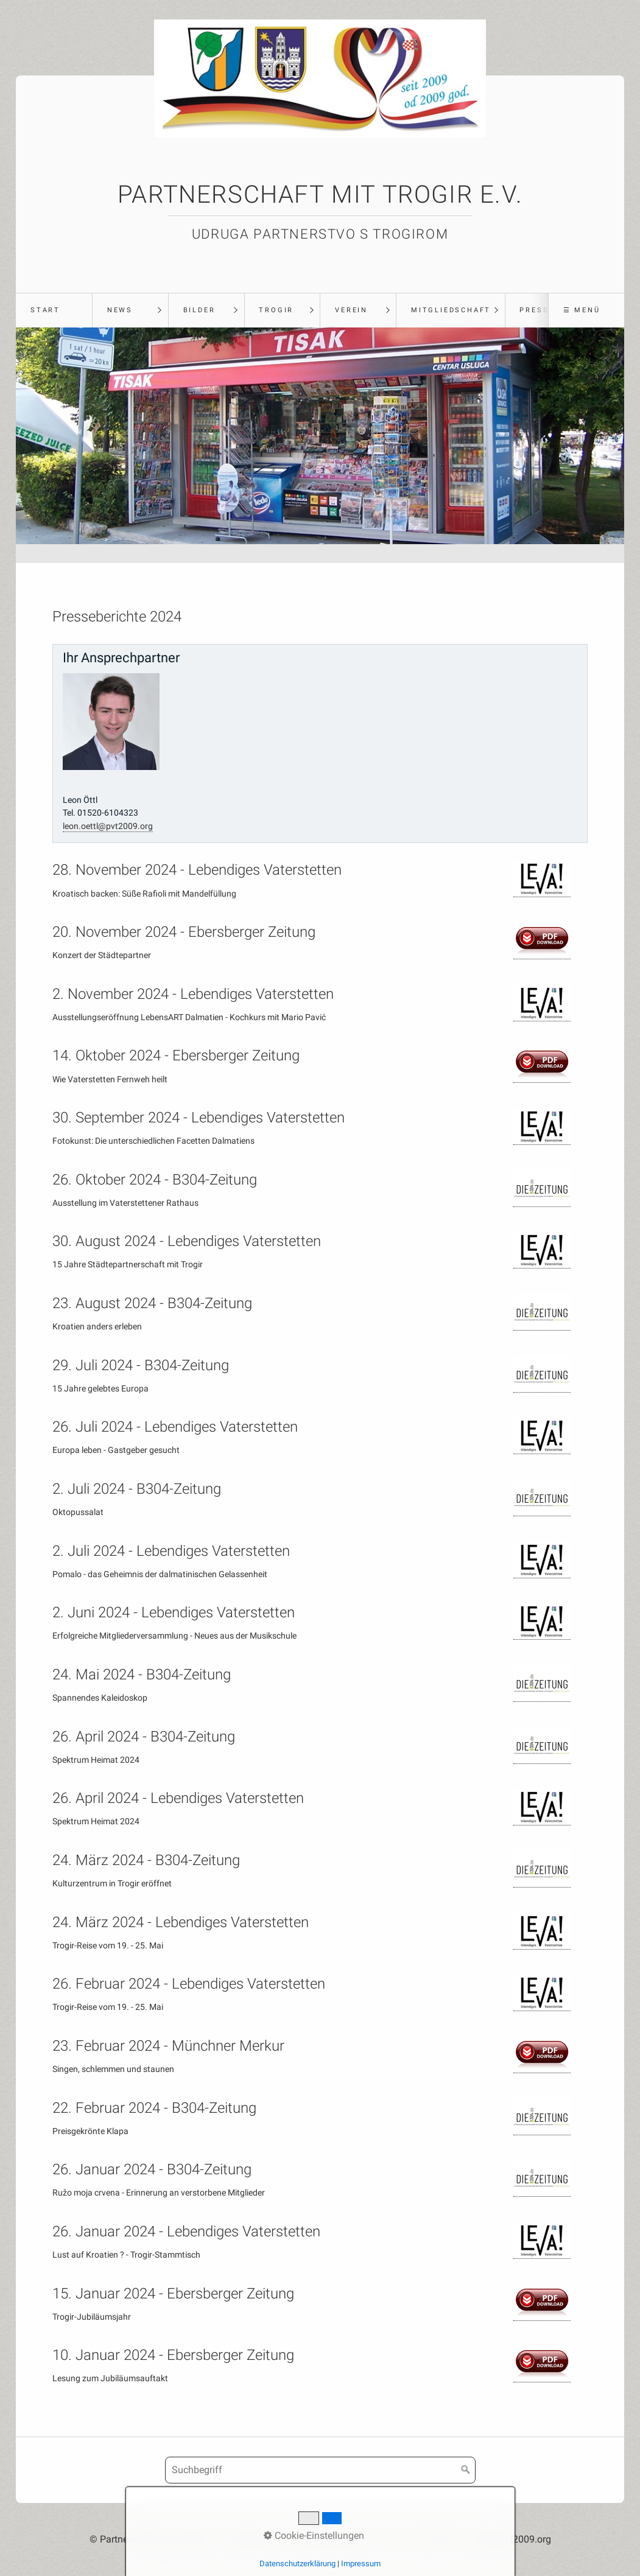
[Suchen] (466, 2470)
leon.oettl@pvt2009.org (108, 826)
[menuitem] (54, 310)
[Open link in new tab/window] (542, 878)
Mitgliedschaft (451, 310)
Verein (351, 310)
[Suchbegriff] (320, 2470)
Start (45, 310)
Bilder (199, 310)
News (120, 310)
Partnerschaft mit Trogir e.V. (320, 194)
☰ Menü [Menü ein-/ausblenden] (581, 310)
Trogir (276, 310)
